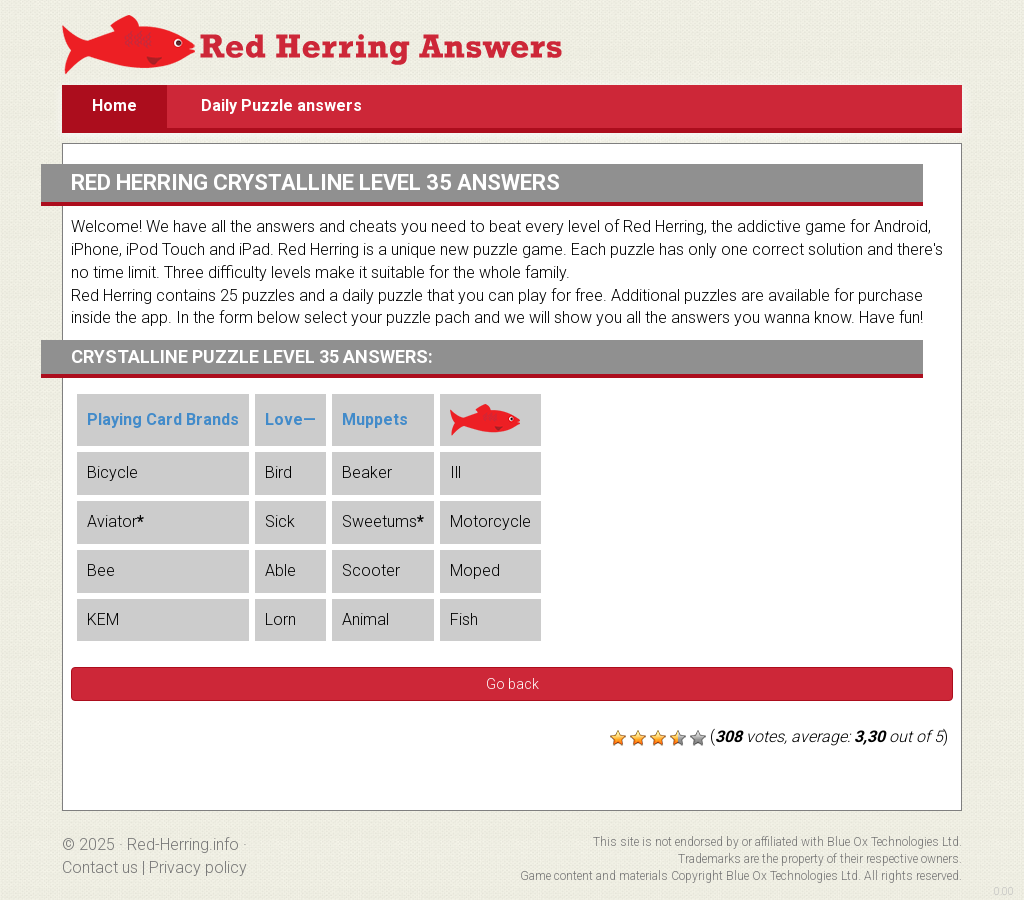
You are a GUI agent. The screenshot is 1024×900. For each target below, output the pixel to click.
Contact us (100, 867)
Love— (290, 419)
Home (114, 105)
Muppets (375, 419)
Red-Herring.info (183, 844)
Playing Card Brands (163, 419)
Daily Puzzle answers (281, 105)
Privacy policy (198, 867)
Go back (512, 684)
